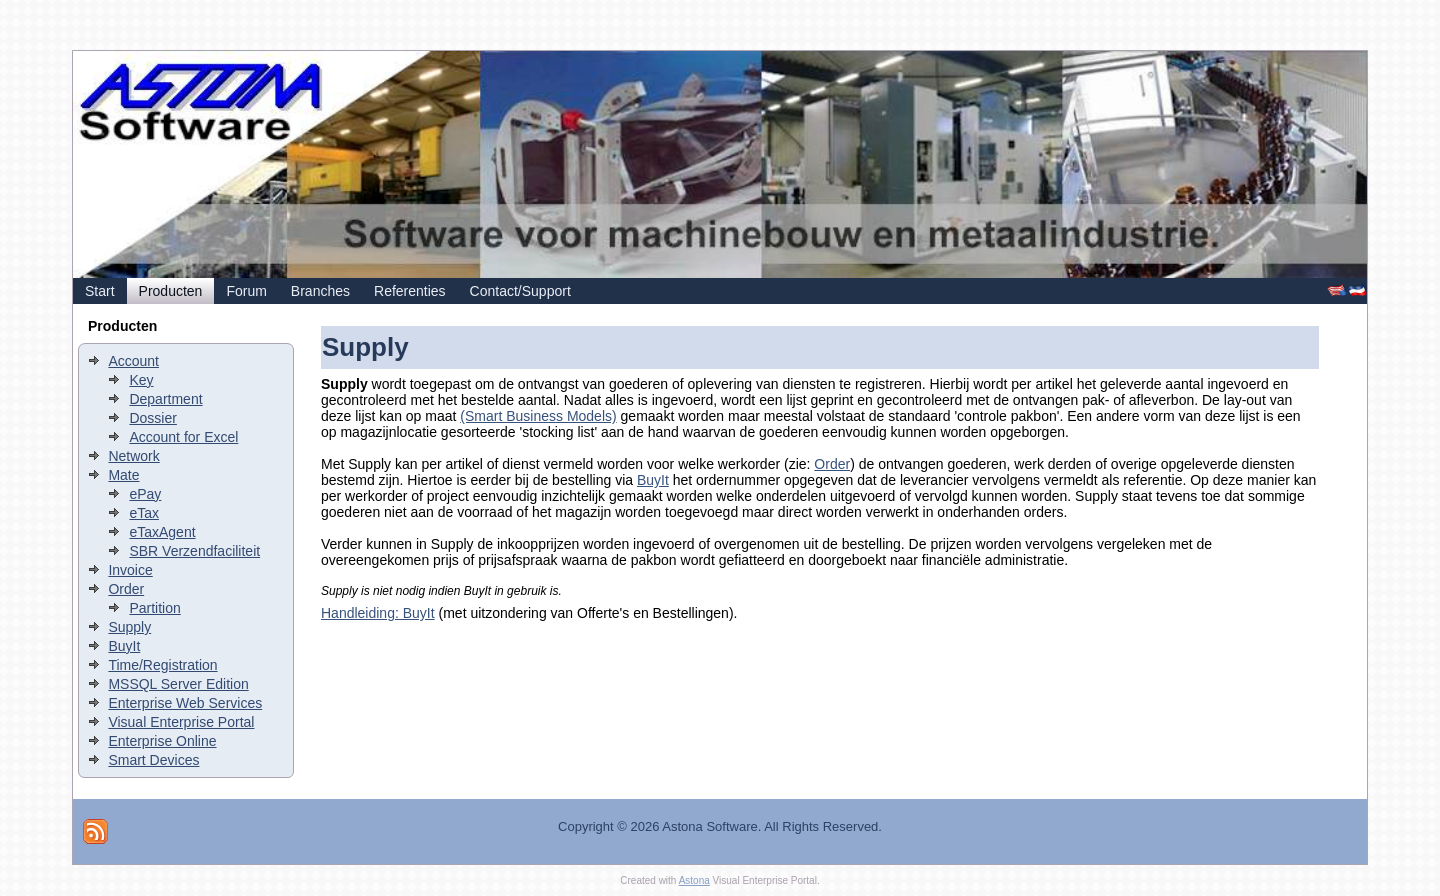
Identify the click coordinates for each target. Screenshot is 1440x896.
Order (126, 589)
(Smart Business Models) (538, 416)
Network (133, 456)
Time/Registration (162, 665)
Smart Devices (153, 760)
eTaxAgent (162, 532)
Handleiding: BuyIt (378, 613)
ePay (145, 494)
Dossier (152, 418)
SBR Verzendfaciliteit (194, 551)
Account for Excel (183, 437)
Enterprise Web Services (185, 703)
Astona (694, 880)
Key (141, 380)
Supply (129, 627)
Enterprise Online (162, 741)
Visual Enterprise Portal (181, 722)
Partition (154, 608)
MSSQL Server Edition (178, 684)
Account (133, 361)
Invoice (130, 570)
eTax (144, 513)
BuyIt (124, 646)
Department (165, 399)
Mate (123, 475)
